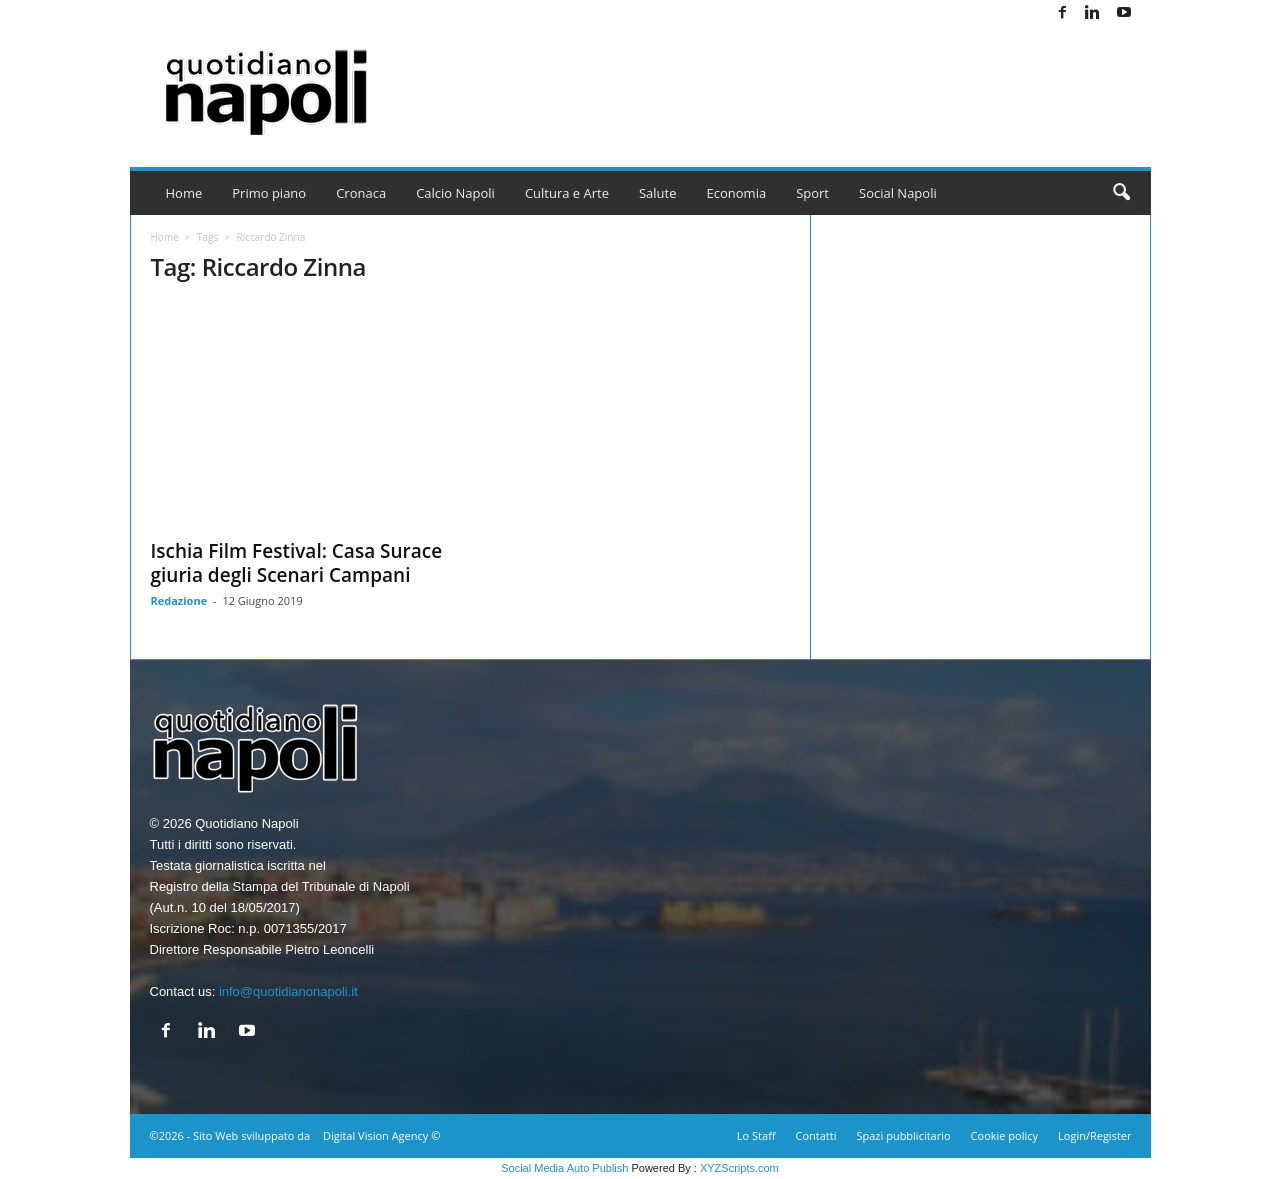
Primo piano (269, 193)
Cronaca (361, 193)
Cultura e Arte (567, 193)
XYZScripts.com (739, 1168)
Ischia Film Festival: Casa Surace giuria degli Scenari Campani (297, 563)
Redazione (179, 600)
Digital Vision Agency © (381, 1135)
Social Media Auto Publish (564, 1168)
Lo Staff (756, 1135)
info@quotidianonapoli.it (288, 991)
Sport (812, 193)
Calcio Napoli (455, 193)
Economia (737, 193)
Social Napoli (898, 193)
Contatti (816, 1135)
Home (184, 193)
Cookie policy (1004, 1135)
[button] (1121, 193)
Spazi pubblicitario (903, 1135)
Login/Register (1094, 1135)
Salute (658, 193)
